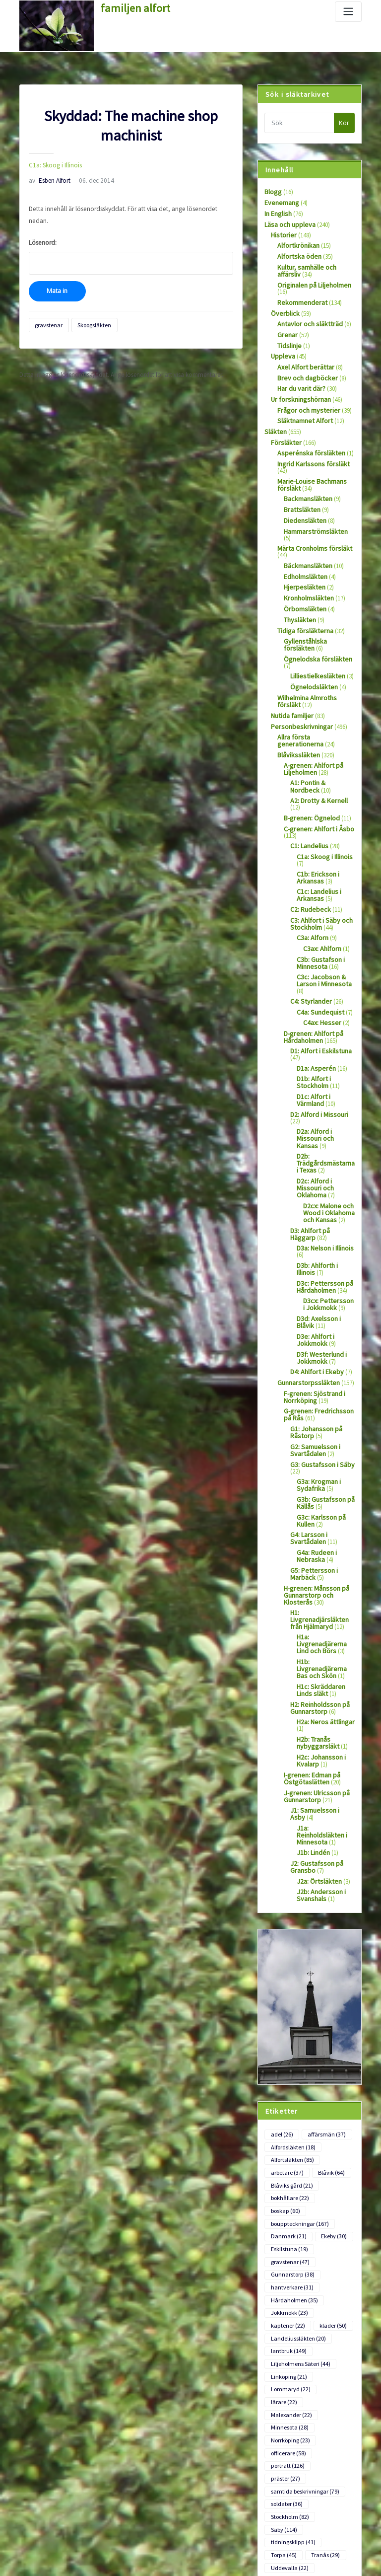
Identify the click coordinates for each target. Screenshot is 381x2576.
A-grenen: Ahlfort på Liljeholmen (310, 722)
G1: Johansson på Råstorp (314, 1325)
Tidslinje (288, 338)
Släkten (274, 420)
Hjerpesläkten (301, 556)
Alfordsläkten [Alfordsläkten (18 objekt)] (291, 1999)
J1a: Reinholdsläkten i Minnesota (324, 1695)
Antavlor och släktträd (307, 317)
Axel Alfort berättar (302, 358)
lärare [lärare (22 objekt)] (333, 2225)
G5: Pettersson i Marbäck (310, 1459)
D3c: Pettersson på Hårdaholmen (321, 1187)
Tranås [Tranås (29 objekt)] (323, 2344)
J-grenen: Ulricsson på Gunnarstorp (313, 1662)
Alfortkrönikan (296, 242)
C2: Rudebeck (308, 850)
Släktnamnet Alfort (302, 410)
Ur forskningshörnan (298, 389)
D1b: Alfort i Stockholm (312, 1014)
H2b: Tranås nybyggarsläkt (315, 1612)
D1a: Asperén (314, 1001)
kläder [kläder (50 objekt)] (330, 2165)
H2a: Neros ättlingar (323, 1592)
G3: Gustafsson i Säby (318, 1355)
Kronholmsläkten (307, 566)
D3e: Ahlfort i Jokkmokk (313, 1238)
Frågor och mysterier (305, 399)
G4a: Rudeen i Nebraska (315, 1442)
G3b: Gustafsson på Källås (322, 1392)
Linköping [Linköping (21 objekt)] (287, 2213)
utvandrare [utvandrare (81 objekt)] (289, 2367)
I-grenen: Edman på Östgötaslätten (310, 1645)
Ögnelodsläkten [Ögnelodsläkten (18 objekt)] (294, 2403)
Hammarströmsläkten (313, 508)
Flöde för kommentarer (50, 2536)
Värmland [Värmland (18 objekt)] (287, 2379)
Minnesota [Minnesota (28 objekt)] (288, 2249)
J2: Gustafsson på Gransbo (313, 1722)
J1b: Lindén (312, 1709)
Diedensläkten (302, 498)
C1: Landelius (307, 789)
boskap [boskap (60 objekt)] (285, 2059)
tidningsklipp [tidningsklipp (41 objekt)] (292, 2332)
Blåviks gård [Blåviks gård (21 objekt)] (290, 2035)
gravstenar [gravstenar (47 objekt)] (288, 2106)
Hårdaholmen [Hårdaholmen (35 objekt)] (292, 2141)
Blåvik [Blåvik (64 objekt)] (328, 2023)
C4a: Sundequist (318, 947)
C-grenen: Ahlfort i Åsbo (315, 773)
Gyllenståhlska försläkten (317, 607)
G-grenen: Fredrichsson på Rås (318, 1309)
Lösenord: (131, 241)
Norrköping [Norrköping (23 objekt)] (289, 2261)
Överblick (283, 307)
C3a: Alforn (311, 877)
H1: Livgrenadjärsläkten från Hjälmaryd (321, 1498)
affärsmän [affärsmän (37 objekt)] (323, 1987)
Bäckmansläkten (306, 535)
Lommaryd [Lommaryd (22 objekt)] (288, 2225)
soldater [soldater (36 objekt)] (285, 2308)
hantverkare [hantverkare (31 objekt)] (290, 2130)
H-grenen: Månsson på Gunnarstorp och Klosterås (313, 1479)
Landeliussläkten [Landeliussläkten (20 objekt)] (296, 2177)
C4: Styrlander (308, 937)
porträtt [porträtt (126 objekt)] (287, 2285)
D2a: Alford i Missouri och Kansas (324, 1058)
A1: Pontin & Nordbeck (320, 736)
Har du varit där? (299, 379)
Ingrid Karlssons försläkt (309, 450)
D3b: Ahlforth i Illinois (325, 1168)
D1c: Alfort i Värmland (326, 1028)
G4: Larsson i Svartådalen (307, 1425)
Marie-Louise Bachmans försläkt (309, 464)
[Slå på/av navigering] (348, 11)
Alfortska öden (296, 253)
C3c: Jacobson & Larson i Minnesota (322, 917)
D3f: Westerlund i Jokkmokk (318, 1255)
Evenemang (280, 202)
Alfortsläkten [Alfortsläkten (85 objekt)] (291, 2011)
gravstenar (47, 309)
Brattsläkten (300, 488)
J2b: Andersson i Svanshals (318, 1749)
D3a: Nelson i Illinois (323, 1151)
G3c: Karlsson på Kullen (319, 1408)
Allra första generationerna (313, 692)
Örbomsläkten (303, 577)
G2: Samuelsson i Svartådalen (312, 1342)
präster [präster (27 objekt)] (332, 2285)
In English (277, 212)
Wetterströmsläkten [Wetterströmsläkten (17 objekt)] (299, 2391)
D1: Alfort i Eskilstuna (318, 984)
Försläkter (284, 430)
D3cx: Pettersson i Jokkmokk (326, 1204)
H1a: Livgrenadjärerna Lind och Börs (326, 1519)
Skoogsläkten (89, 309)
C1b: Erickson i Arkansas (316, 819)
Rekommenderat (299, 297)
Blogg (272, 191)
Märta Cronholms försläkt (311, 519)
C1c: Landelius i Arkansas (317, 836)
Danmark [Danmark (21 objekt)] (286, 2082)
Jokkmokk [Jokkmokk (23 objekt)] (288, 2153)
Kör (344, 122)
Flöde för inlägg (40, 2518)
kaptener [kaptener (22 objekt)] (286, 2165)
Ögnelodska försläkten (314, 624)
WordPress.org (39, 2555)
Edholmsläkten (304, 545)
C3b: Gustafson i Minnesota (318, 900)
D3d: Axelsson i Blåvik (325, 1218)
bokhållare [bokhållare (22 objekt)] (288, 2047)
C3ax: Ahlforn (321, 887)
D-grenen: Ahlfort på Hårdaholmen (310, 970)
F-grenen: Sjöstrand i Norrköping (311, 1292)
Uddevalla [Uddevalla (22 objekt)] (288, 2356)
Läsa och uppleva (288, 223)
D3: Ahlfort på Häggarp (320, 1134)
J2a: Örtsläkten (316, 1736)
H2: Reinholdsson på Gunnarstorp (317, 1578)
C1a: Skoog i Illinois (52, 164)
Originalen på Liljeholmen (311, 280)
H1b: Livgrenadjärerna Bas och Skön (325, 1542)
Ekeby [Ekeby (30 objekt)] (329, 2082)
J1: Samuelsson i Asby (319, 1676)
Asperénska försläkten (306, 440)
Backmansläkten (306, 477)
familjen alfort (131, 7)
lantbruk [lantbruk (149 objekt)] (287, 2189)
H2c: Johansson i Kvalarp (319, 1628)
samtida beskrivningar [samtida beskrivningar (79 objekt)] (302, 2296)
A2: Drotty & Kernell (316, 752)
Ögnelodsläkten (311, 644)
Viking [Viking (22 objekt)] (334, 2367)
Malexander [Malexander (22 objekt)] (289, 2237)
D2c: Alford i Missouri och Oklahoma (324, 1098)
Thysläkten (298, 587)
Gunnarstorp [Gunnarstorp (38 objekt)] (291, 2118)
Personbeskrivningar (298, 682)
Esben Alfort (48, 178)
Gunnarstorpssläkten (304, 1278)
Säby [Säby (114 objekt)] (333, 2320)
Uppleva (282, 348)
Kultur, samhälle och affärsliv (304, 266)
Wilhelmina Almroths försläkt (315, 655)
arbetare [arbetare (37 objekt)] (286, 2023)
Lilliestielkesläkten (313, 634)
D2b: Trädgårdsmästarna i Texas (324, 1078)
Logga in (31, 2500)
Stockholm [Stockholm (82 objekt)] (288, 2320)
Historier (282, 232)
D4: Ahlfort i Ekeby (314, 1268)
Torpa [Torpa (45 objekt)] (283, 2344)
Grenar (286, 327)
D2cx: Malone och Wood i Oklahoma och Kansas (328, 1117)
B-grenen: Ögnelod (309, 762)
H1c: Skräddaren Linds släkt (318, 1561)
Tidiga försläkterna (302, 597)
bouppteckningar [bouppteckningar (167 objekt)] (297, 2070)
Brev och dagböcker (304, 369)
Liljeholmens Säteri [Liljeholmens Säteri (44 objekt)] (298, 2201)
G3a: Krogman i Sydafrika (317, 1375)
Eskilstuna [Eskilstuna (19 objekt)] (288, 2094)
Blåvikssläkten (296, 709)
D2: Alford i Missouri (316, 1044)
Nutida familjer (290, 671)
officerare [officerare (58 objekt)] (287, 2273)
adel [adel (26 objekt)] (281, 1987)
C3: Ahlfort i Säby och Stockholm (318, 863)
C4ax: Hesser (319, 957)
